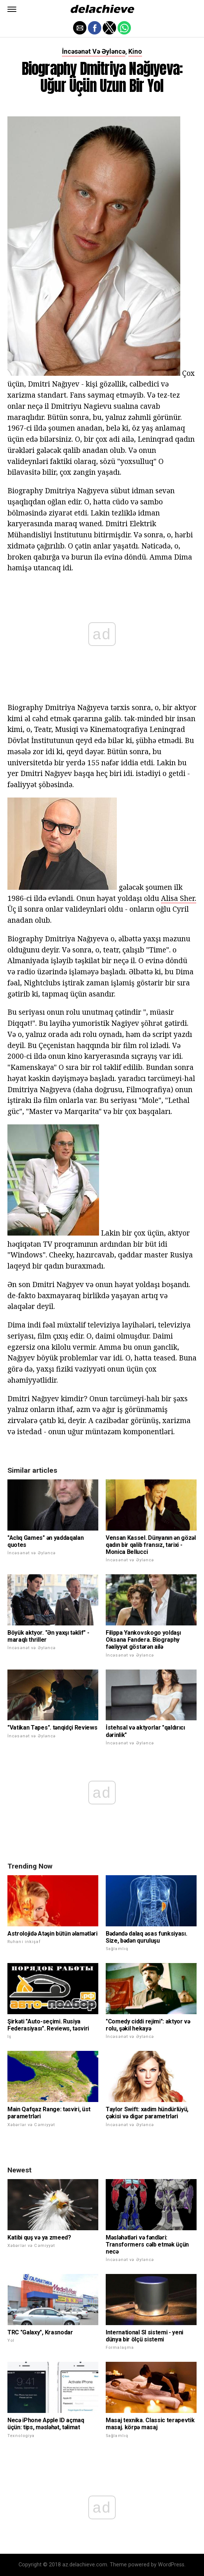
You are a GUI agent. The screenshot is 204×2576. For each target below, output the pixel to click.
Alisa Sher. (178, 898)
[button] (11, 9)
